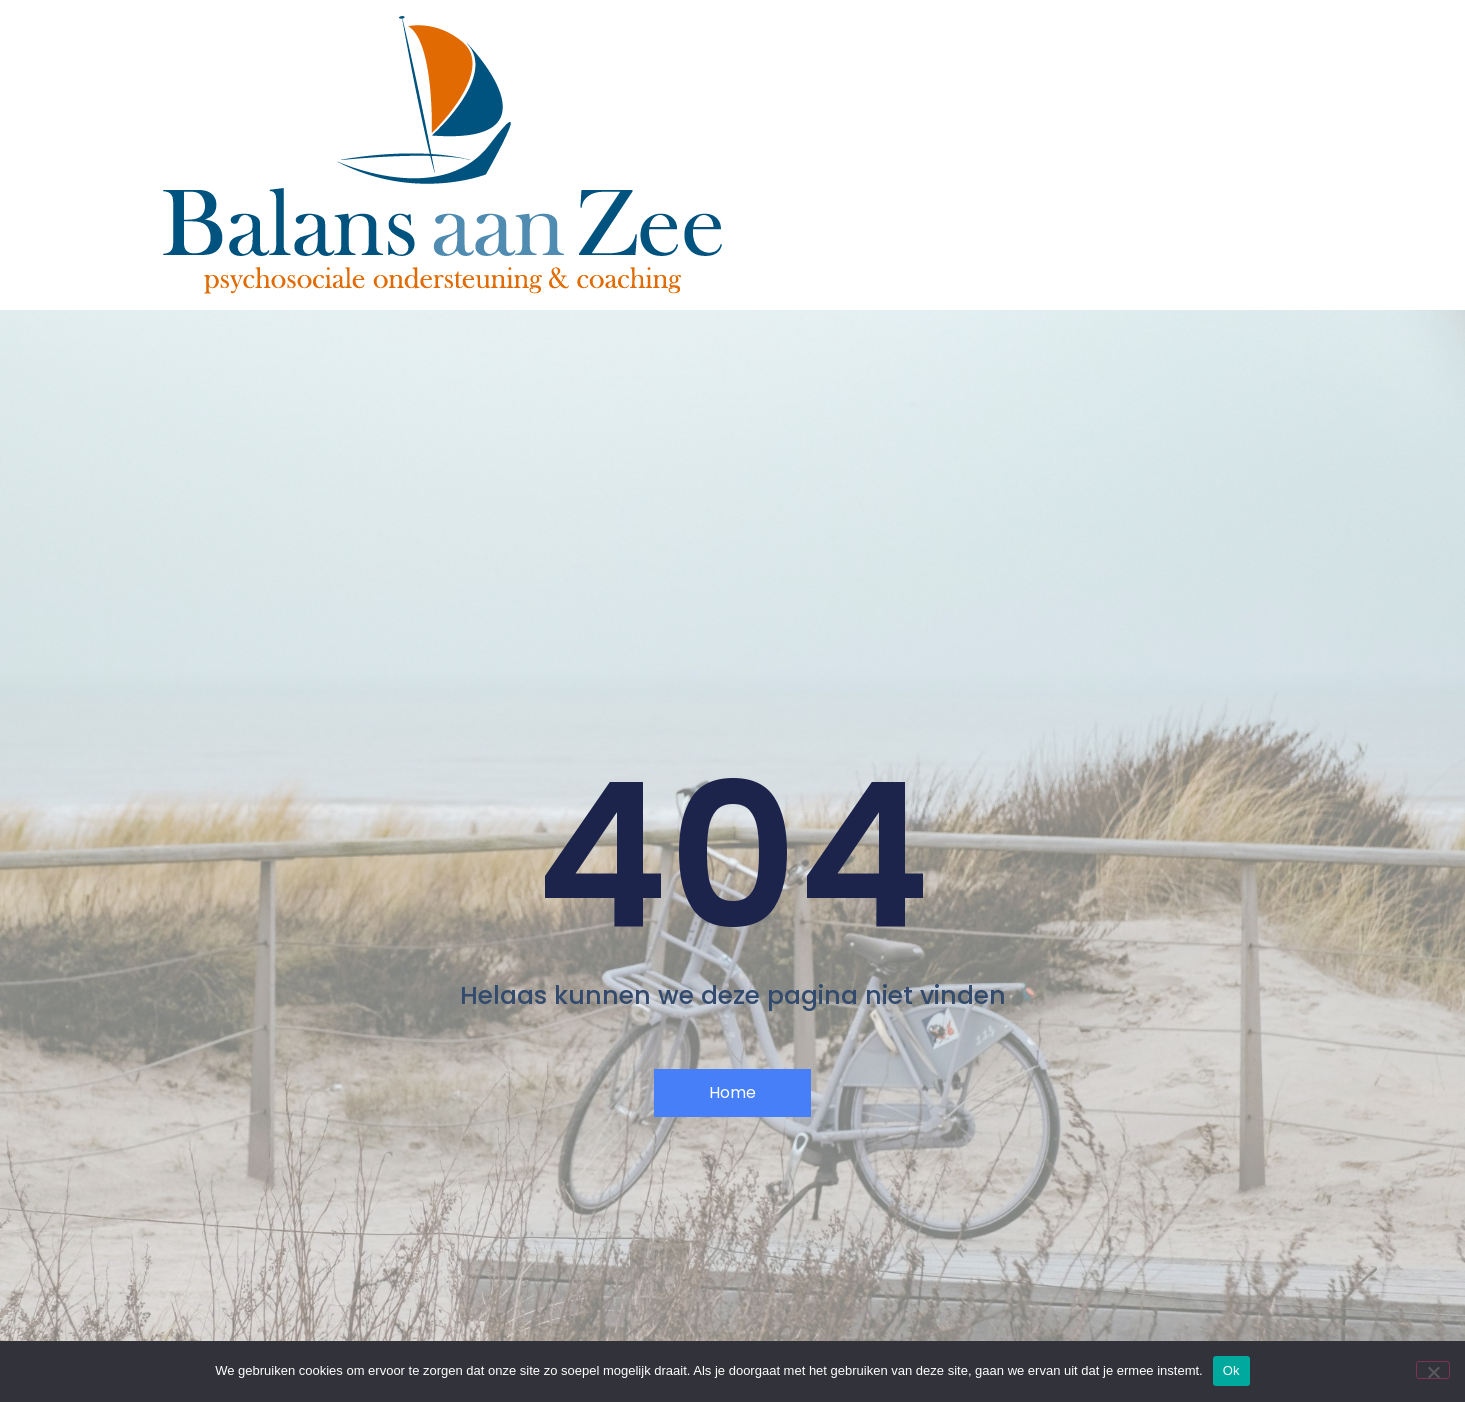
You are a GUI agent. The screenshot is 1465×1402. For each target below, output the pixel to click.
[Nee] (1433, 1370)
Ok (1231, 1370)
